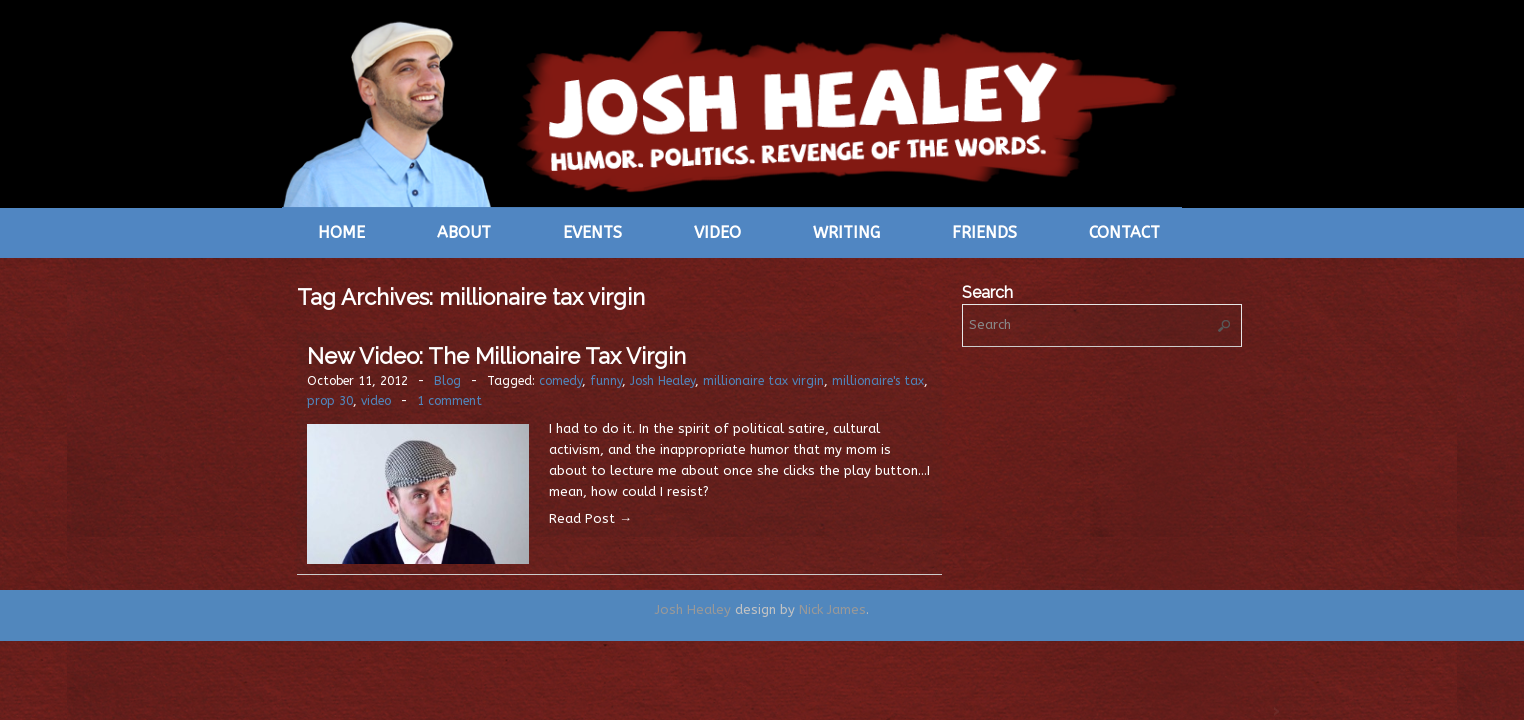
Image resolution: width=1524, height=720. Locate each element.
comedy (560, 381)
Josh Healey (662, 381)
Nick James (832, 609)
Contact (1124, 232)
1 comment (449, 401)
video (376, 401)
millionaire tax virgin (763, 381)
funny (606, 381)
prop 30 (330, 401)
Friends (984, 232)
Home (341, 232)
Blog (447, 381)
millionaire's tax (878, 381)
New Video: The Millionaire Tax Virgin (496, 356)
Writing (846, 232)
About (464, 232)
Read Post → (590, 518)
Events (592, 232)
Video (717, 232)
